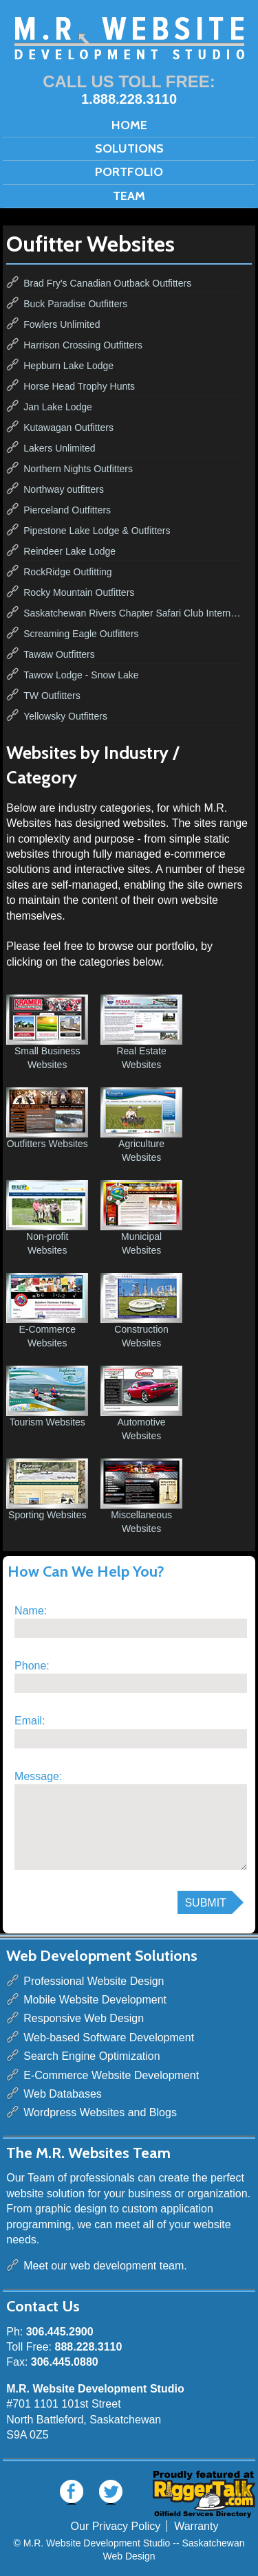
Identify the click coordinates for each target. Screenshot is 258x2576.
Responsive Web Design (83, 2018)
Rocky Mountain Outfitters (78, 592)
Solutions (129, 148)
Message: (38, 1776)
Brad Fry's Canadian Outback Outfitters (107, 283)
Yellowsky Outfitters (65, 716)
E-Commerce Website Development (111, 2075)
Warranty (196, 2526)
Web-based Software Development (108, 2037)
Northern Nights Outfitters (78, 468)
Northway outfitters (63, 489)
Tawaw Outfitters (58, 654)
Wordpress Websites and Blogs (100, 2112)
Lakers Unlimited (59, 448)
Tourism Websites (47, 1397)
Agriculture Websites (141, 1125)
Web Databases (62, 2094)
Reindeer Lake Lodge (69, 551)
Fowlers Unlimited (61, 324)
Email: (29, 1720)
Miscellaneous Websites (141, 1496)
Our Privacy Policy (116, 2526)
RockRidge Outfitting (67, 571)
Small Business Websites (47, 1032)
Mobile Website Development (94, 2000)
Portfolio (129, 171)
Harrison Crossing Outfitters (82, 345)
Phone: (32, 1666)
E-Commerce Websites (47, 1310)
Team (129, 195)
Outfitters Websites (47, 1118)
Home (129, 125)
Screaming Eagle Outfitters (80, 633)
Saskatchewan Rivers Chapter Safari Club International (133, 613)
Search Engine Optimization (91, 2056)
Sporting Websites (47, 1489)
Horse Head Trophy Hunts (79, 386)
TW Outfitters (51, 695)
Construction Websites (141, 1310)
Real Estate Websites (141, 1032)
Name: (30, 1611)
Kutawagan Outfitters (68, 427)
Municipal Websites (141, 1218)
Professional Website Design (93, 1981)
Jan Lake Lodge (57, 406)
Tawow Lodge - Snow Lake (80, 674)
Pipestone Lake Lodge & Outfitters (96, 530)
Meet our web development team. (104, 2266)
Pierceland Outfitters (67, 509)
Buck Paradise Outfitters (75, 303)
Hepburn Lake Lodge (68, 365)
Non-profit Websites (47, 1218)
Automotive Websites (141, 1403)
